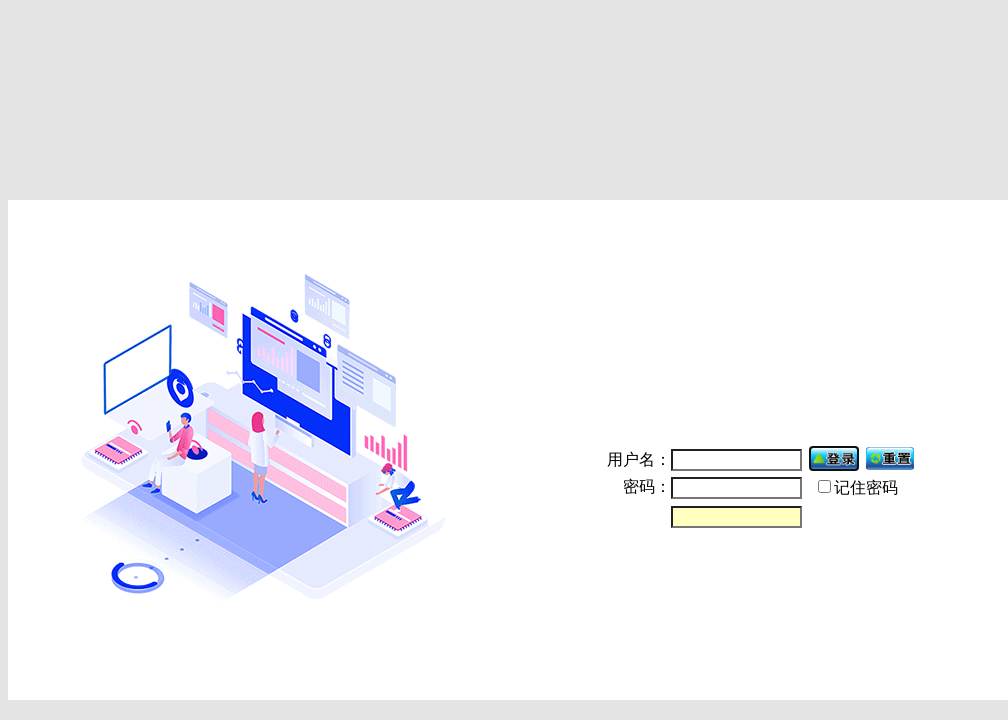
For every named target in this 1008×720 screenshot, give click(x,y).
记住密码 (866, 487)
